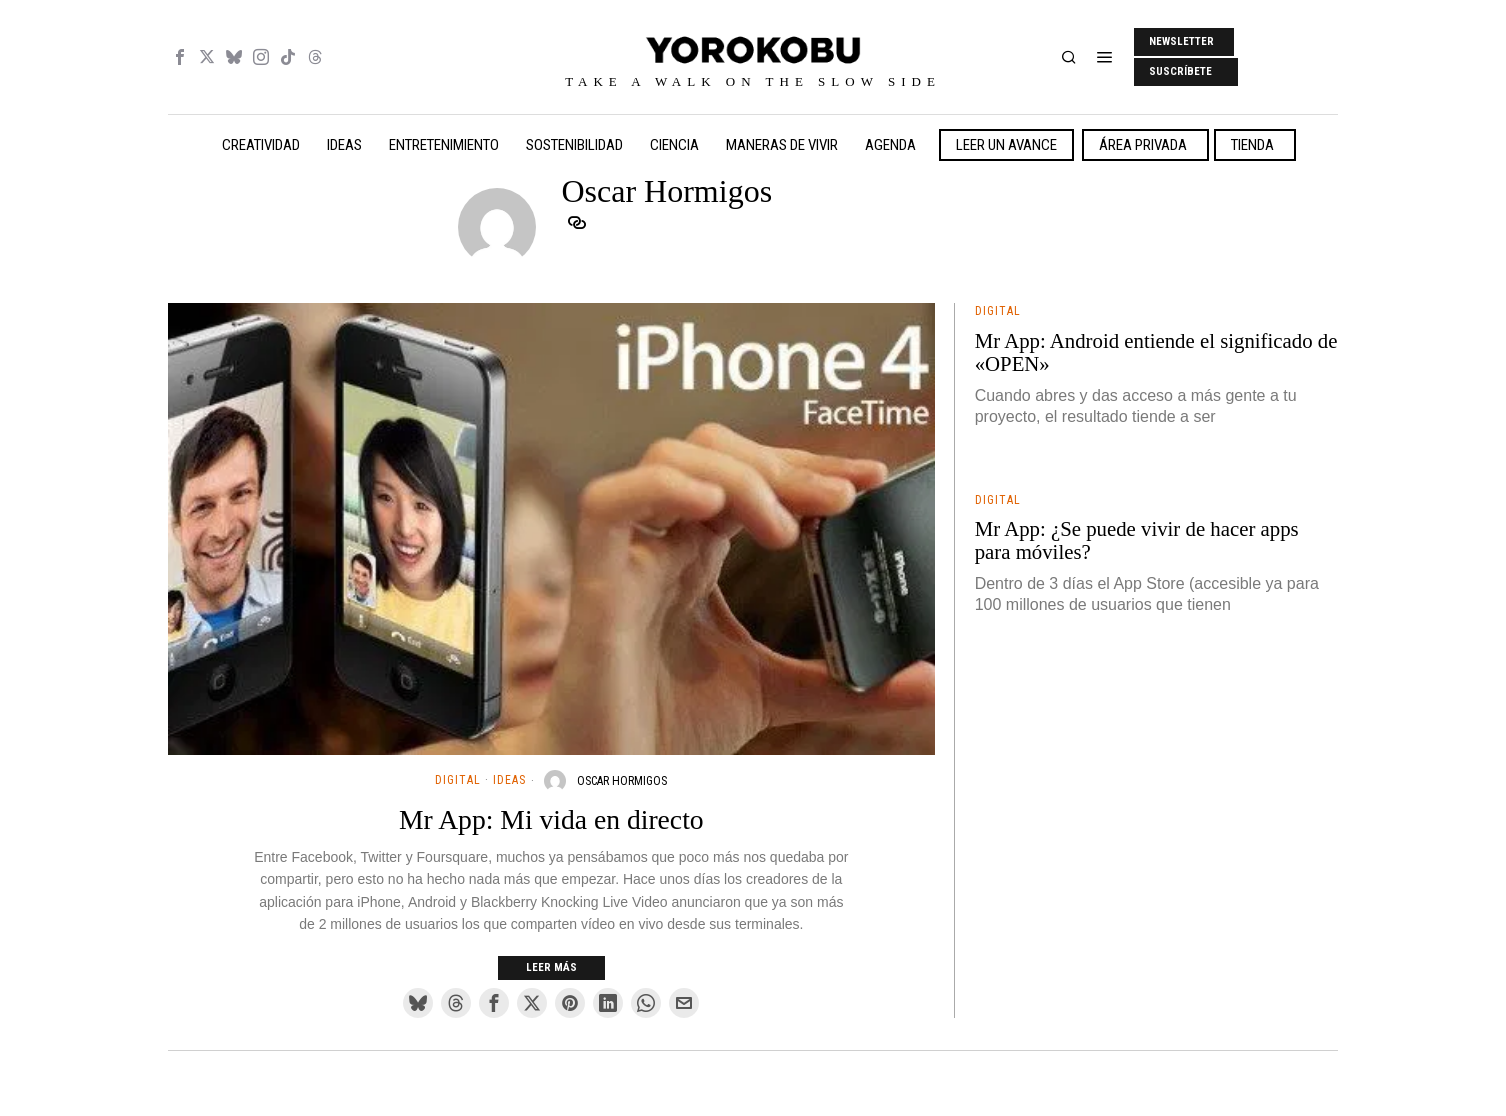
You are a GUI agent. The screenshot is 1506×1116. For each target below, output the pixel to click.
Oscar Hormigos (622, 781)
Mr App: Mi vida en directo (551, 820)
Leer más (551, 967)
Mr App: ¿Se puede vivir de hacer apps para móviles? (1137, 540)
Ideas (509, 780)
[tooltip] (180, 57)
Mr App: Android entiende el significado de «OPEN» (1156, 352)
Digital (458, 780)
